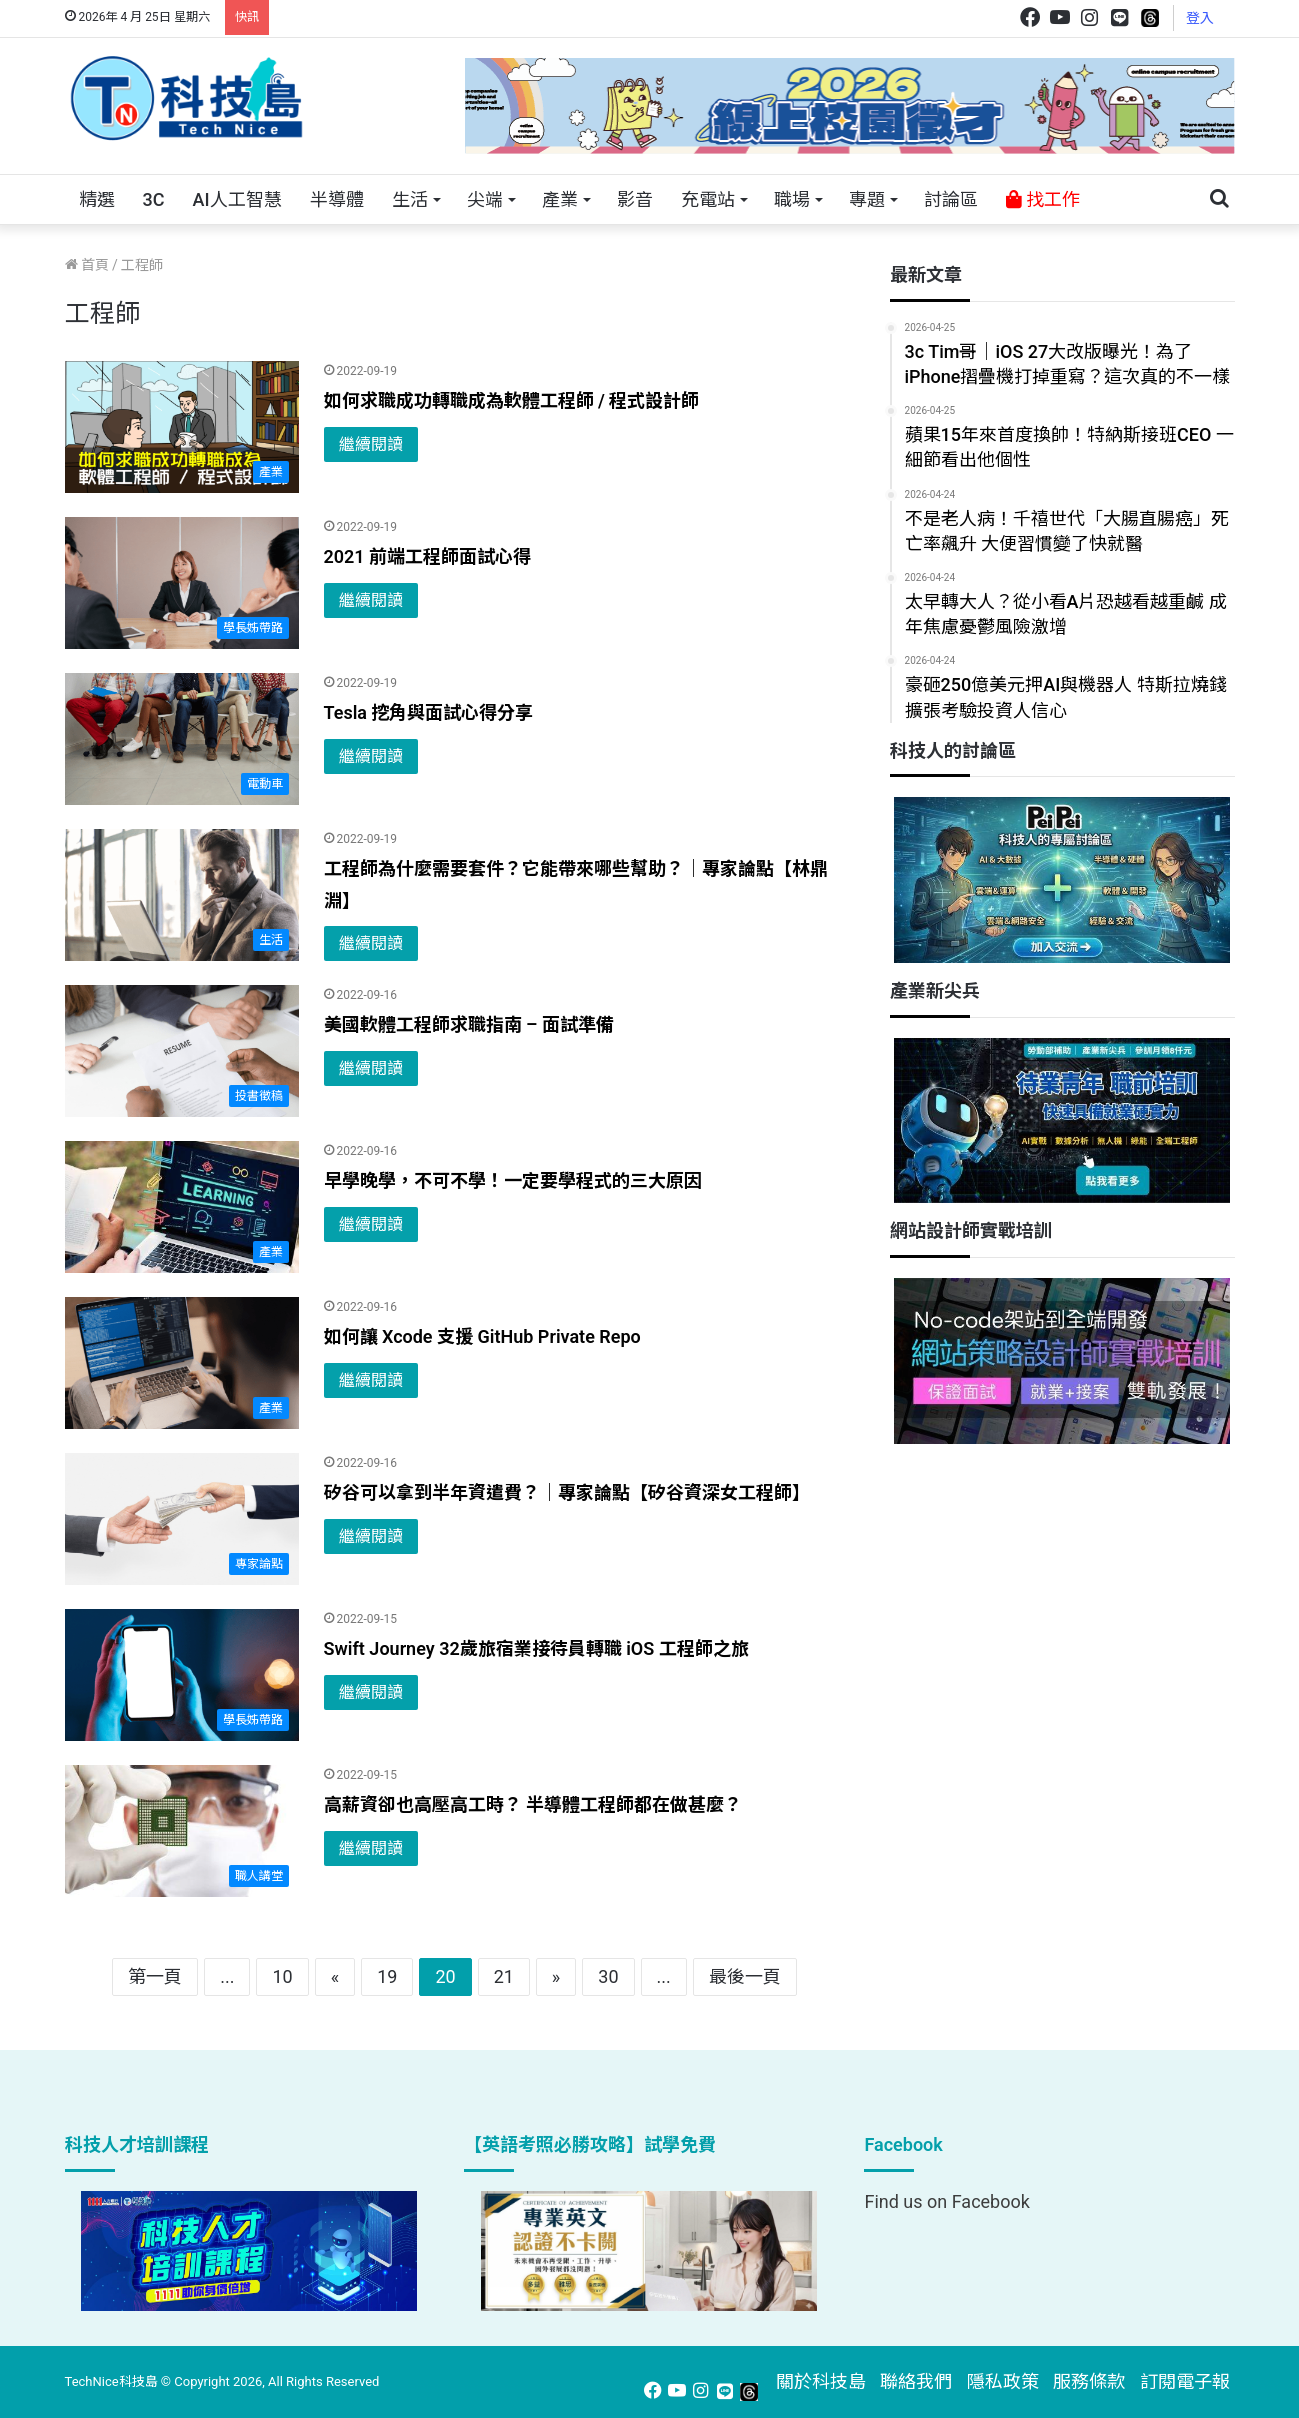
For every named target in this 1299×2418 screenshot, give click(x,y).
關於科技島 (821, 2381)
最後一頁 (745, 1976)
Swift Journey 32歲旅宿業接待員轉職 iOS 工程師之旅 (536, 1648)
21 (504, 1976)
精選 (97, 199)
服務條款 (1089, 2381)
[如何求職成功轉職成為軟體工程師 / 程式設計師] (182, 427)
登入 (1200, 18)
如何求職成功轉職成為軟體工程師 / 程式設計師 (512, 400)
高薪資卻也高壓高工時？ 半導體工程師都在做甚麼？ (533, 1804)
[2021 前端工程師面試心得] (182, 583)
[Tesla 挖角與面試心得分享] (182, 739)
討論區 (951, 199)
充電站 (708, 199)
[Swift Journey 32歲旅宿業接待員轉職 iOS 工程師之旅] (182, 1675)
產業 (560, 199)
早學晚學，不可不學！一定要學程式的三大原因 (513, 1180)
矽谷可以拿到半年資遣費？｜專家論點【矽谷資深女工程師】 (567, 1492)
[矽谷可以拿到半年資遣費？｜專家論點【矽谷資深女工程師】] (182, 1519)
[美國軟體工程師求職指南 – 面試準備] (182, 1051)
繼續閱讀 (371, 444)
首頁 (87, 265)
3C (154, 199)
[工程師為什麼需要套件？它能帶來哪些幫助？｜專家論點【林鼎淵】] (182, 895)
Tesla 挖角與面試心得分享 (429, 712)
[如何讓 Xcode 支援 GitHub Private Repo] (182, 1363)
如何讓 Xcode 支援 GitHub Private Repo (482, 1336)
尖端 (485, 199)
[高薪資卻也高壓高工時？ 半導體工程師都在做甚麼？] (182, 1831)
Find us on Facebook (946, 2201)
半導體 (337, 199)
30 (608, 1976)
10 (282, 1976)
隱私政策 (1003, 2381)
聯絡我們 (916, 2381)
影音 (635, 199)
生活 (410, 199)
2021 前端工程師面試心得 (428, 556)
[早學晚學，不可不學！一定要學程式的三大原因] (182, 1207)
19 (387, 1976)
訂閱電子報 (1185, 2381)
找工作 (1043, 199)
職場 (792, 199)
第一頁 (155, 1976)
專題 (867, 199)
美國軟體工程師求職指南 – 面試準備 (469, 1024)
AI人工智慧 (236, 199)
